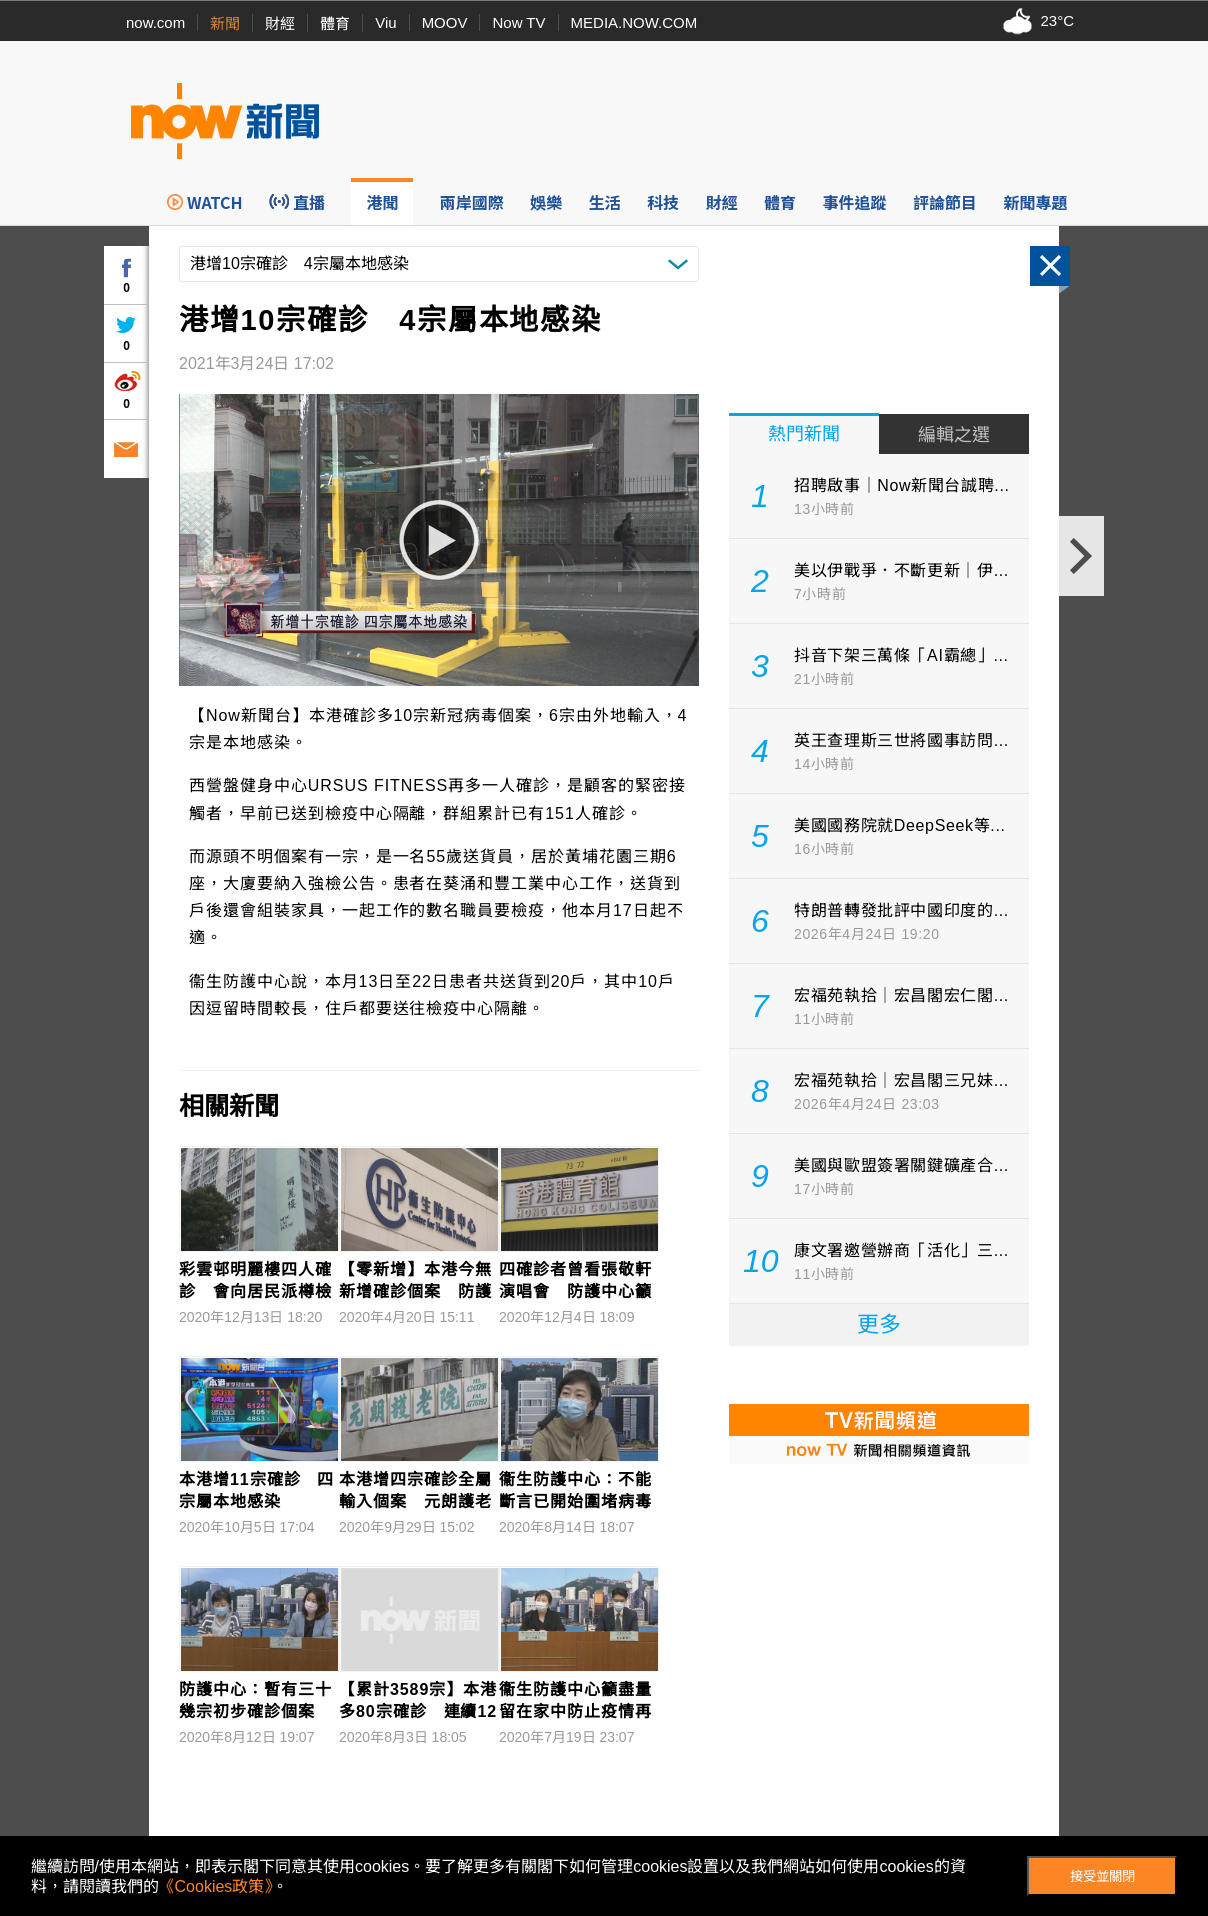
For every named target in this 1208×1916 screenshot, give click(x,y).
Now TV (518, 22)
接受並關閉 (1102, 1876)
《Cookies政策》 (216, 1886)
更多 (879, 1324)
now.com (155, 22)
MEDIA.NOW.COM (634, 22)
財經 (280, 23)
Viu (385, 22)
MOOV (445, 22)
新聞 (225, 23)
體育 (335, 23)
